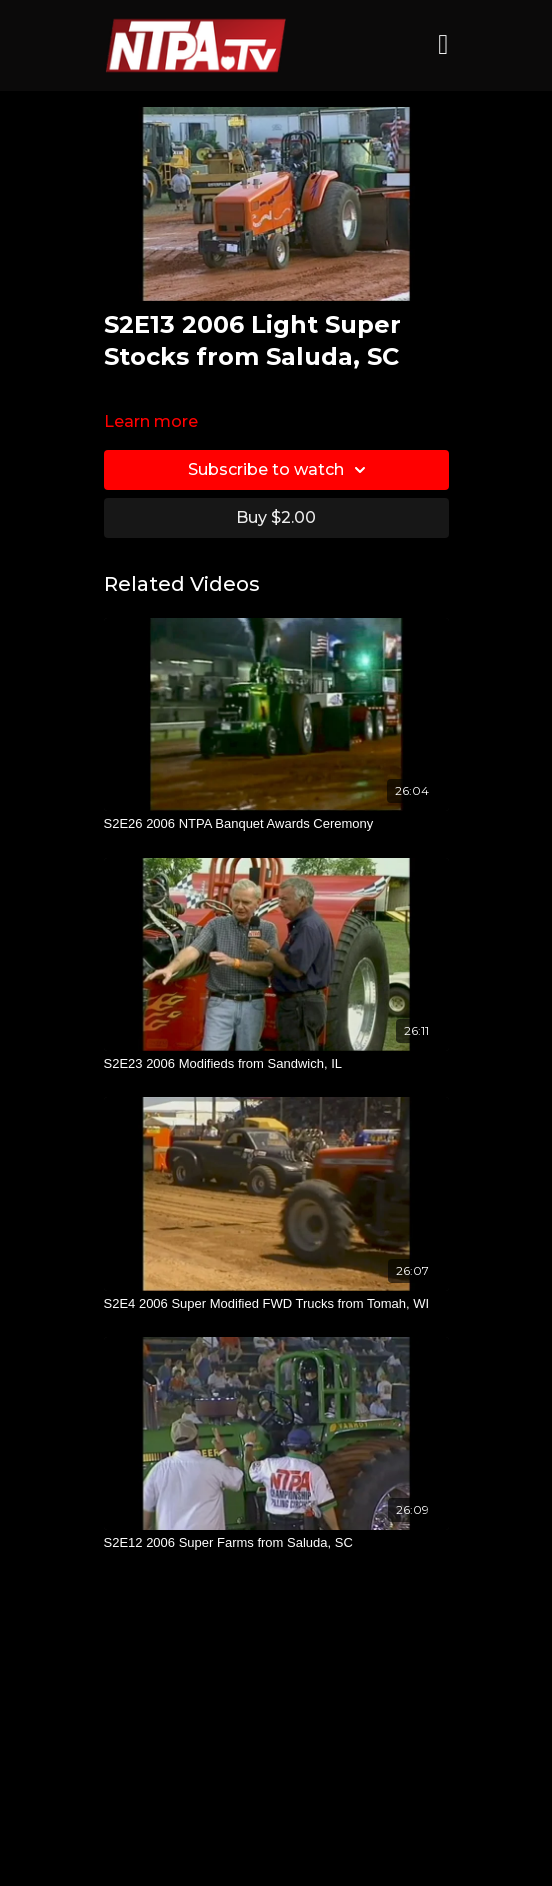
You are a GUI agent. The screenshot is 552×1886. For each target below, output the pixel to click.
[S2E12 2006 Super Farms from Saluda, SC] (276, 1543)
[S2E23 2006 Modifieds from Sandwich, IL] (276, 1064)
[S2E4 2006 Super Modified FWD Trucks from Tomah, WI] (276, 1304)
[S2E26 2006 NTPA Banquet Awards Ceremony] (276, 824)
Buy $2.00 (276, 517)
